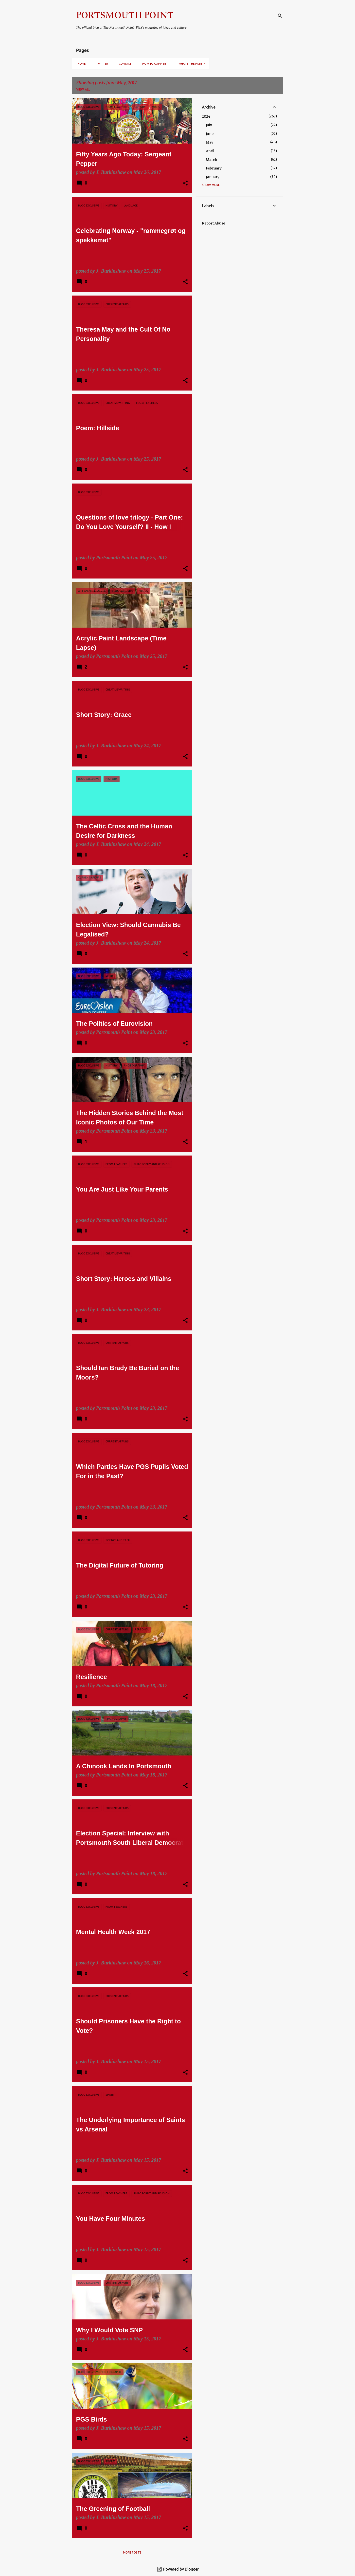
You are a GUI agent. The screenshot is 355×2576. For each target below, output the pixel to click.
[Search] (280, 16)
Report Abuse (213, 223)
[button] (185, 183)
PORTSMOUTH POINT (125, 15)
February (214, 168)
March (211, 159)
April (210, 151)
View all (83, 89)
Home (80, 63)
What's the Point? (190, 63)
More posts (132, 2552)
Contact (123, 63)
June (209, 133)
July (209, 125)
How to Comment (153, 63)
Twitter (100, 63)
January (212, 177)
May (209, 142)
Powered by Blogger (177, 2569)
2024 (206, 116)
